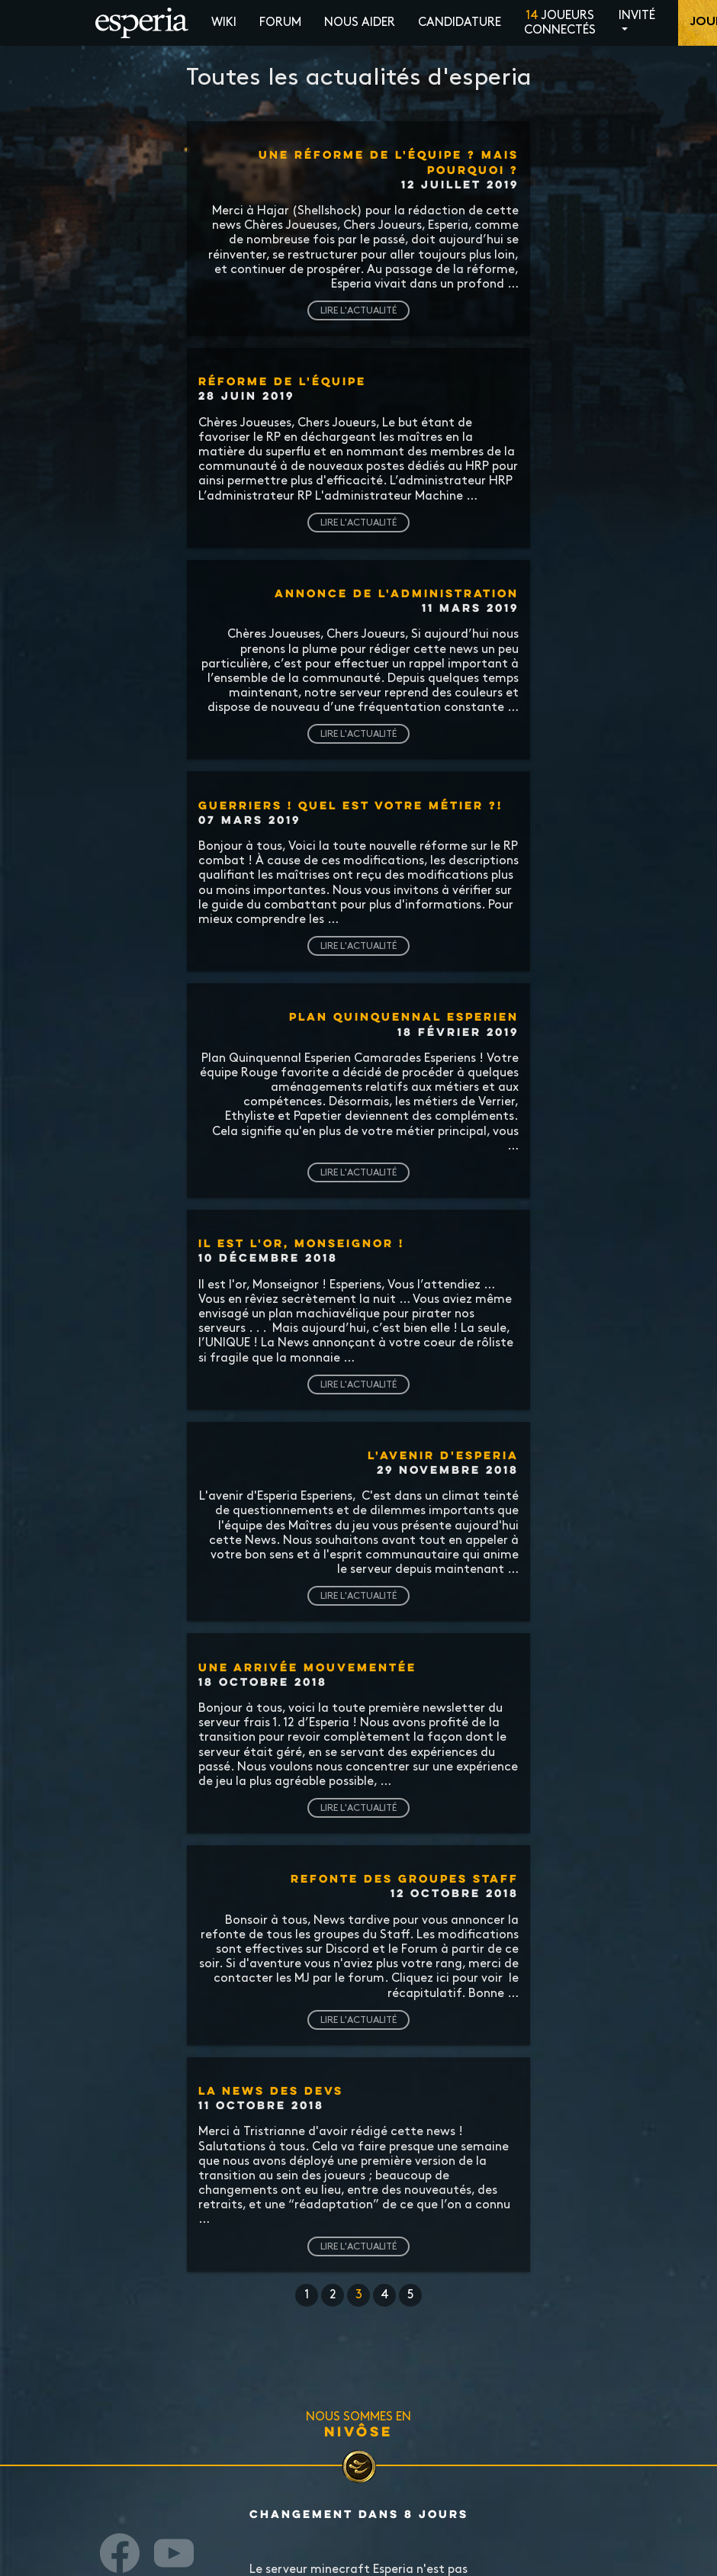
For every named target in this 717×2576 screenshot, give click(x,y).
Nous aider (359, 22)
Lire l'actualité (358, 310)
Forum (280, 22)
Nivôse (358, 2431)
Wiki (223, 22)
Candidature (459, 22)
